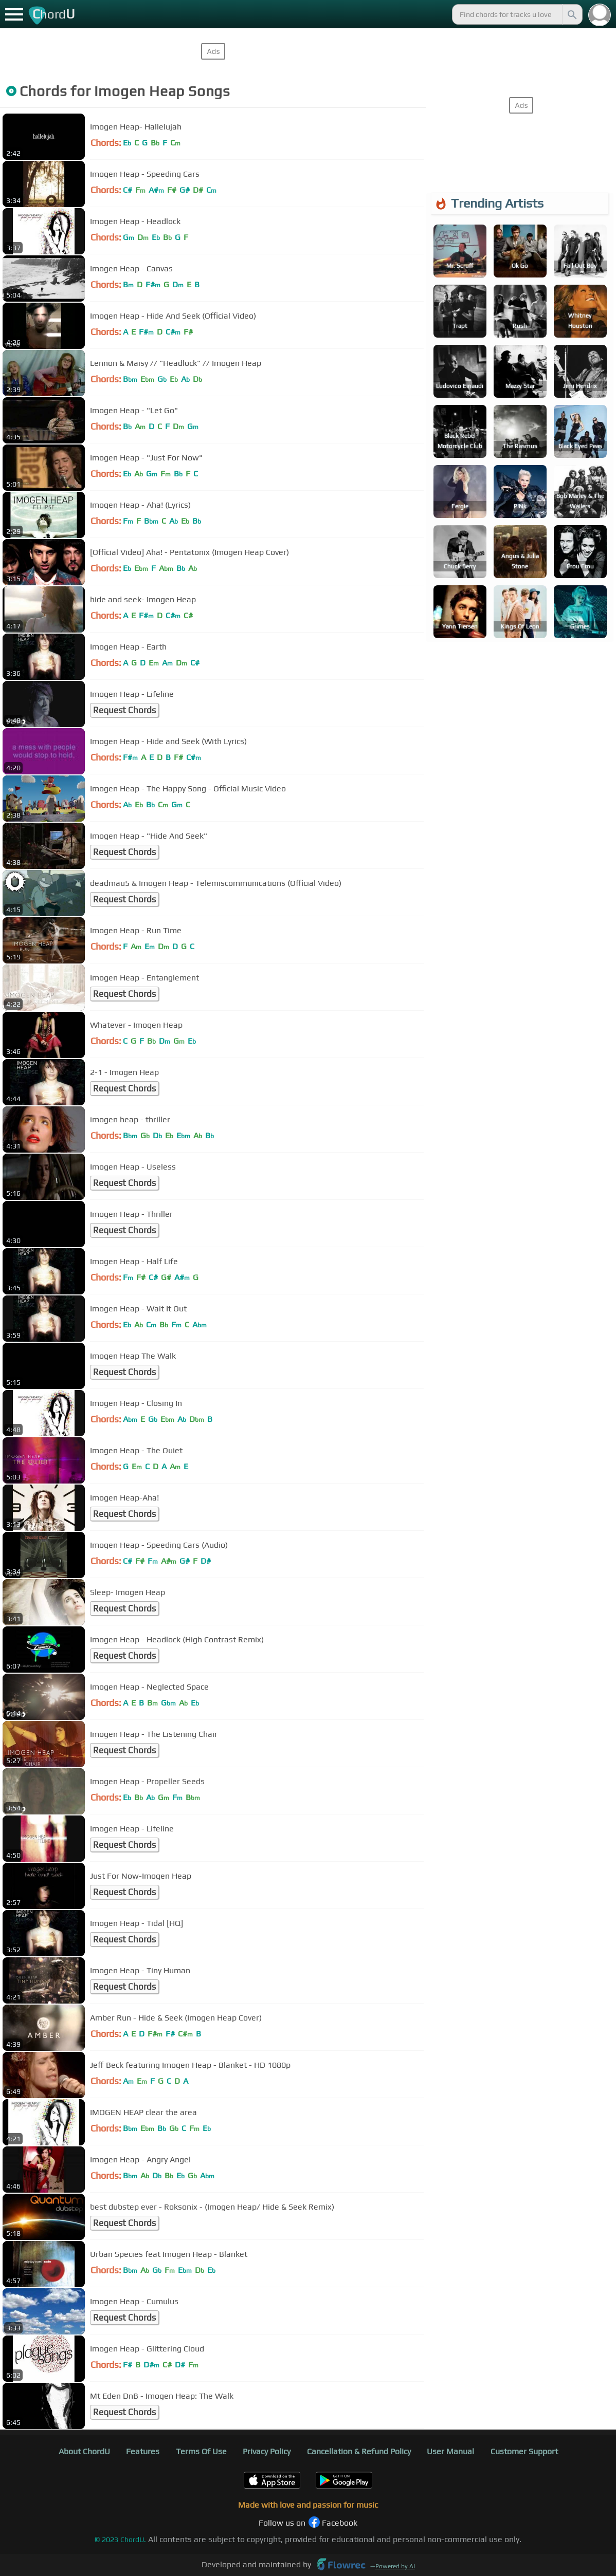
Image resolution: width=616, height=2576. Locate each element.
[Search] (571, 14)
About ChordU (84, 2451)
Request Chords (124, 710)
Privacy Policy (267, 2451)
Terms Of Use (201, 2451)
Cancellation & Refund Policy (359, 2451)
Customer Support (524, 2451)
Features (142, 2451)
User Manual (450, 2451)
